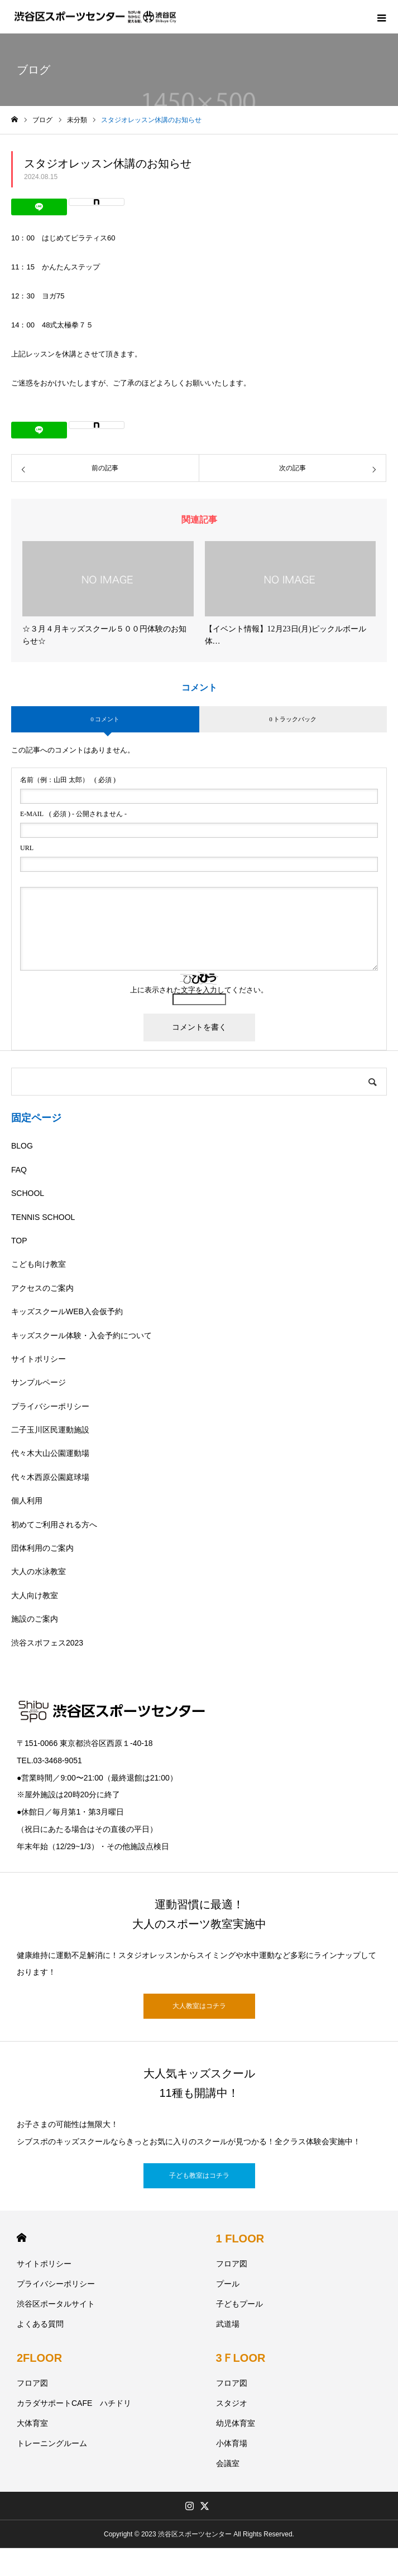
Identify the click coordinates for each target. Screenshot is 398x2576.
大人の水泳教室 (38, 1571)
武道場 (227, 2323)
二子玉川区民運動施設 (50, 1429)
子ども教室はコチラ (199, 2175)
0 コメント (104, 719)
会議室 (227, 2463)
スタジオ (231, 2403)
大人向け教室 (34, 1595)
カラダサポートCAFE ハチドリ (74, 2403)
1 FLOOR (240, 2238)
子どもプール (239, 2303)
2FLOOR (39, 2358)
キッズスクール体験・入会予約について (81, 1335)
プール (227, 2283)
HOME (21, 2237)
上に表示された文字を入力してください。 (199, 990)
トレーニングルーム (52, 2443)
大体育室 (32, 2423)
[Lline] (39, 207)
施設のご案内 (34, 1618)
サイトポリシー (38, 1358)
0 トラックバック (293, 719)
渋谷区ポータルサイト (56, 2303)
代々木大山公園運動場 (50, 1453)
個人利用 (26, 1500)
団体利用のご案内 (42, 1547)
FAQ (19, 1169)
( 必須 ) (68, 779)
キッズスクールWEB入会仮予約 (67, 1311)
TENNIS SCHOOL (43, 1217)
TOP (19, 1240)
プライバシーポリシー (50, 1406)
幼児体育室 (235, 2423)
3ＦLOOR (241, 2358)
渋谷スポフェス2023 (47, 1642)
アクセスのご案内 (42, 1288)
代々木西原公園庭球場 (50, 1477)
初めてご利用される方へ (54, 1524)
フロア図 (231, 2263)
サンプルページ (38, 1382)
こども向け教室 (38, 1264)
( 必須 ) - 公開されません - (73, 814)
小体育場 (231, 2443)
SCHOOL (27, 1193)
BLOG (22, 1145)
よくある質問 (40, 2323)
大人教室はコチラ (199, 2006)
